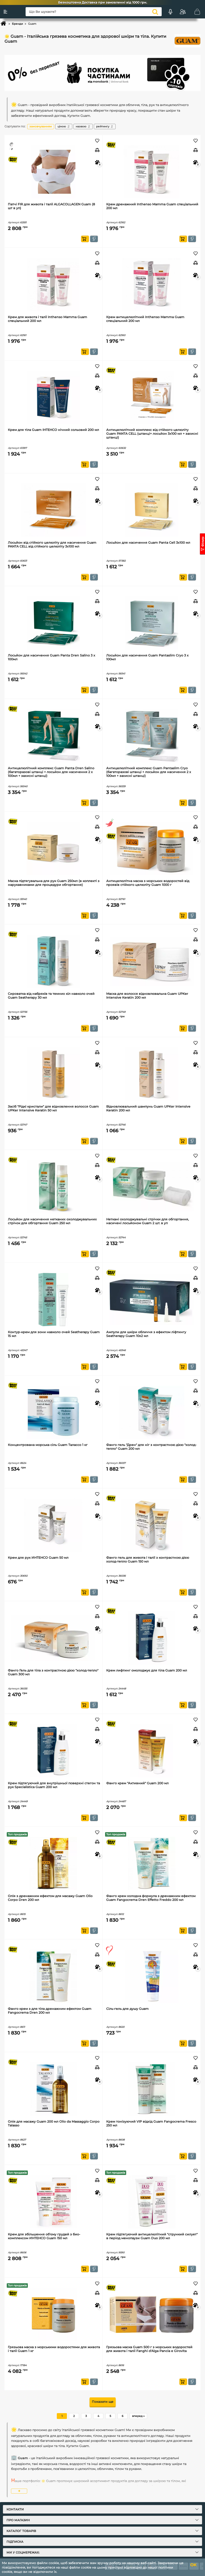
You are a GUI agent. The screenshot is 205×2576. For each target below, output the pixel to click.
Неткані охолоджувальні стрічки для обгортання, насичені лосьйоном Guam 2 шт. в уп (147, 1222)
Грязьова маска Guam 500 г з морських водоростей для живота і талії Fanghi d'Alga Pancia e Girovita (149, 2349)
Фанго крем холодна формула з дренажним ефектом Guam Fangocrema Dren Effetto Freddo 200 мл (151, 1898)
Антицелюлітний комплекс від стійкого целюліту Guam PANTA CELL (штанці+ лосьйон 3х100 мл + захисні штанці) (152, 434)
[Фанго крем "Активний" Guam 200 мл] (151, 1751)
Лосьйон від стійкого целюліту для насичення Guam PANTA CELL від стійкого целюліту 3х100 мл (52, 545)
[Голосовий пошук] (170, 11)
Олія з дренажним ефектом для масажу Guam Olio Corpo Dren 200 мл (50, 1898)
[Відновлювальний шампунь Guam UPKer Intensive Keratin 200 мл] (151, 1074)
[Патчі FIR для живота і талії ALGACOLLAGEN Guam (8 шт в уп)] (53, 172)
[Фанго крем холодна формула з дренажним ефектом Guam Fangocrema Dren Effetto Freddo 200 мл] (151, 1864)
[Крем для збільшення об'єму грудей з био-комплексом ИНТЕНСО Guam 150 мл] (53, 2202)
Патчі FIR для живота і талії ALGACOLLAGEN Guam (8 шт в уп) (51, 207)
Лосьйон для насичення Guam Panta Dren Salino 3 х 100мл (51, 658)
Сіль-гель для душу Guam (127, 2009)
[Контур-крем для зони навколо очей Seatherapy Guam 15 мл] (53, 1300)
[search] (155, 11)
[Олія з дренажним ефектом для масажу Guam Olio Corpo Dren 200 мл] (53, 1864)
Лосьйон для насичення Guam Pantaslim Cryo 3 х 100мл (147, 658)
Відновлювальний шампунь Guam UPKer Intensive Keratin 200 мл (148, 1109)
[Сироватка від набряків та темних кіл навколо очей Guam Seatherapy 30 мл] (53, 961)
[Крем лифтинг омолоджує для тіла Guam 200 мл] (151, 1638)
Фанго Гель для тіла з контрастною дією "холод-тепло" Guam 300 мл (53, 1673)
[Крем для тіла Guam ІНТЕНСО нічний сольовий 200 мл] (53, 397)
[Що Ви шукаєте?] (93, 11)
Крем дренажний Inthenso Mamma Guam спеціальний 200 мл (152, 207)
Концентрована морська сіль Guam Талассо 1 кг (48, 1445)
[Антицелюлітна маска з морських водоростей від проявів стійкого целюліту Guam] (151, 849)
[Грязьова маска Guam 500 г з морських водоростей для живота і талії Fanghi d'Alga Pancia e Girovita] (151, 2315)
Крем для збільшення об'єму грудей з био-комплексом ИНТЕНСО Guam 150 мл (44, 2237)
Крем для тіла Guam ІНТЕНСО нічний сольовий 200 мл (53, 430)
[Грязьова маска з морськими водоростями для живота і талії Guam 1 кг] (53, 2315)
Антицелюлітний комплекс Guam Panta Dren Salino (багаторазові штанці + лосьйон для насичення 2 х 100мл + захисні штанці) (51, 772)
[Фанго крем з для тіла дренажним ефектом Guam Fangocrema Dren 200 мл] (53, 1976)
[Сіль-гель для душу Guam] (151, 1976)
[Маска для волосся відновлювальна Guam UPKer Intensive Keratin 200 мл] (151, 961)
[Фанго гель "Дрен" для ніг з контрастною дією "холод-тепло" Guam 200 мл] (151, 1412)
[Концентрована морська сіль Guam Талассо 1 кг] (53, 1412)
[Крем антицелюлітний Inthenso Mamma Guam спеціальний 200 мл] (151, 285)
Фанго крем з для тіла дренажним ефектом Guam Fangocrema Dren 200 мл (49, 2011)
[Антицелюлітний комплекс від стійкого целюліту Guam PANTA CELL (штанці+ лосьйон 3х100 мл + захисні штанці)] (151, 397)
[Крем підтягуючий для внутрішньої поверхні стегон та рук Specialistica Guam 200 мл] (53, 1751)
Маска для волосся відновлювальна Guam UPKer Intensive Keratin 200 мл (147, 996)
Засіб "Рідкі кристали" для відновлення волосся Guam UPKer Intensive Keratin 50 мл (53, 1109)
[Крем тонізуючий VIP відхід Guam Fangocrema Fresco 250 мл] (151, 2089)
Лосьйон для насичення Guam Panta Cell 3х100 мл (148, 543)
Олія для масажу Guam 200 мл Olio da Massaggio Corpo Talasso (53, 2124)
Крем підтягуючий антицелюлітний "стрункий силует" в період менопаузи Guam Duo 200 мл (152, 2237)
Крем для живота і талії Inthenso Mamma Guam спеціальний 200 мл (47, 319)
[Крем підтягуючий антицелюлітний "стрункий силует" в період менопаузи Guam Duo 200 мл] (151, 2202)
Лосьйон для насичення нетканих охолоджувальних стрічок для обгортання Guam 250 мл (52, 1222)
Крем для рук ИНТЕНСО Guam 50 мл (38, 1558)
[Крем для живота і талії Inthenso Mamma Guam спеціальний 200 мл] (53, 285)
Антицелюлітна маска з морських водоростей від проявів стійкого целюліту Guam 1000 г (147, 883)
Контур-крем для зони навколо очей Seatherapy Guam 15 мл (54, 1334)
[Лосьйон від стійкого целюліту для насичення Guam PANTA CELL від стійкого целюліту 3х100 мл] (53, 510)
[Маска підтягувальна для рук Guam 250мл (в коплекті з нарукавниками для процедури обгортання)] (53, 849)
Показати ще (102, 2402)
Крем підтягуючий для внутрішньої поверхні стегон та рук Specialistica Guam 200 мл (54, 1785)
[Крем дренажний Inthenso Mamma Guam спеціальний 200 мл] (151, 172)
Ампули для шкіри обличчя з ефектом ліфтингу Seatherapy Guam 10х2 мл (146, 1334)
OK (193, 2565)
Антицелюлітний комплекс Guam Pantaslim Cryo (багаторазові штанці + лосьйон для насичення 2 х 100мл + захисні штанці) (148, 772)
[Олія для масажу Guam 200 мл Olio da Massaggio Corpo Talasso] (53, 2089)
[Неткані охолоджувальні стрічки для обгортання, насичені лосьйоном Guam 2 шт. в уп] (151, 1187)
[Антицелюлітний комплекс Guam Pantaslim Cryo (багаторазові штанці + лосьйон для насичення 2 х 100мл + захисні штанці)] (151, 736)
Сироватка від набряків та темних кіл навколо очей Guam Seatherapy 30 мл (51, 996)
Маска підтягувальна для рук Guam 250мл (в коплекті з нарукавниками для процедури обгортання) (53, 883)
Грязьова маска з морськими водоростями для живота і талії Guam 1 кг (54, 2349)
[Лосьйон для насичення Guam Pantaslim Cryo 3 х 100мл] (151, 623)
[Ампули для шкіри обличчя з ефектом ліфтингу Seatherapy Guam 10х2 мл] (151, 1300)
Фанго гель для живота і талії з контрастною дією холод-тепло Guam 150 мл (147, 1560)
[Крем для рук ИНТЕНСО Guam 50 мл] (53, 1525)
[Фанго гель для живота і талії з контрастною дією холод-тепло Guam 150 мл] (151, 1525)
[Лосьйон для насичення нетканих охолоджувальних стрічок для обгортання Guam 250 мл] (53, 1187)
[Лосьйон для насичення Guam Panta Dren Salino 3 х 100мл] (53, 623)
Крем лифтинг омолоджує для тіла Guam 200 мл (146, 1671)
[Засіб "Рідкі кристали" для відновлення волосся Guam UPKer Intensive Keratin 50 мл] (53, 1074)
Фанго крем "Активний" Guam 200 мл (137, 1784)
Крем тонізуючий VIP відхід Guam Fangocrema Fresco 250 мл (151, 2124)
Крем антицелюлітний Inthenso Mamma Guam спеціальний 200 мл (145, 319)
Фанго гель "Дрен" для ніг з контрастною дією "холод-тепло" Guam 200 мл (151, 1447)
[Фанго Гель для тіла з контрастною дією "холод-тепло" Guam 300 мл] (53, 1638)
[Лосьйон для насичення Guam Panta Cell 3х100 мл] (151, 510)
